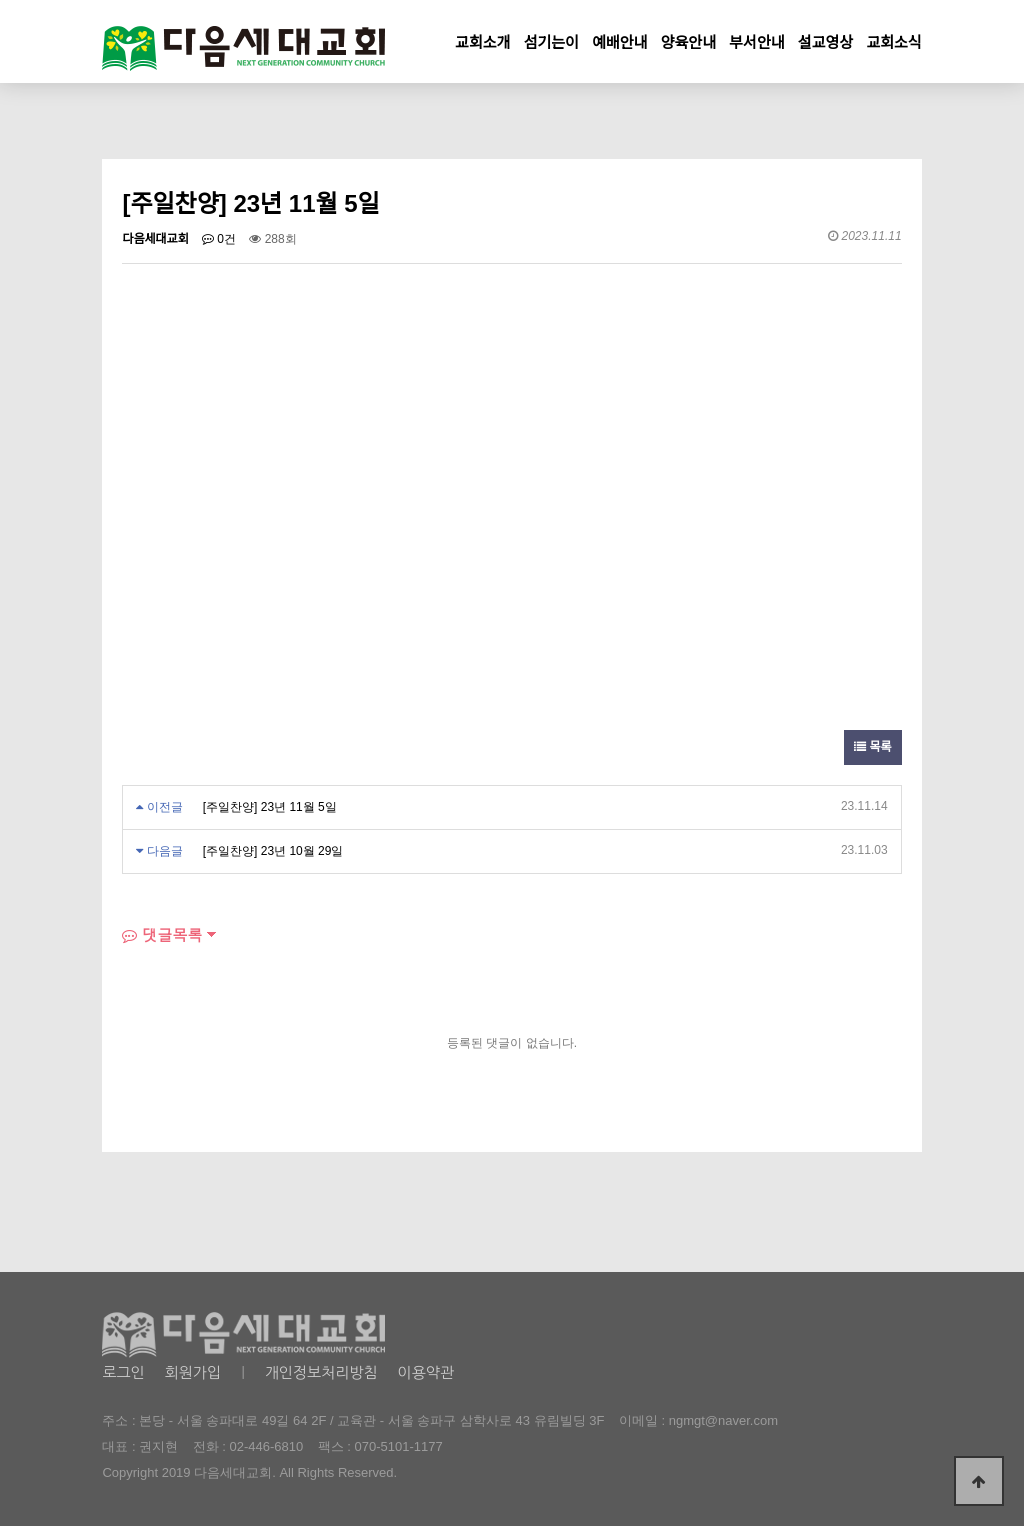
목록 (872, 747)
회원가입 (193, 1372)
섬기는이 (551, 42)
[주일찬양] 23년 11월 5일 (270, 807)
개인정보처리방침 (321, 1372)
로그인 (123, 1372)
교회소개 (482, 42)
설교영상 (825, 42)
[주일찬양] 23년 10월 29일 (273, 851)
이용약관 (426, 1372)
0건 (219, 239)
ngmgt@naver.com (723, 1420)
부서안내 (756, 42)
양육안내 (688, 42)
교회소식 (893, 42)
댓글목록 (162, 934)
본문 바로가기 (0, 0)
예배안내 (619, 42)
